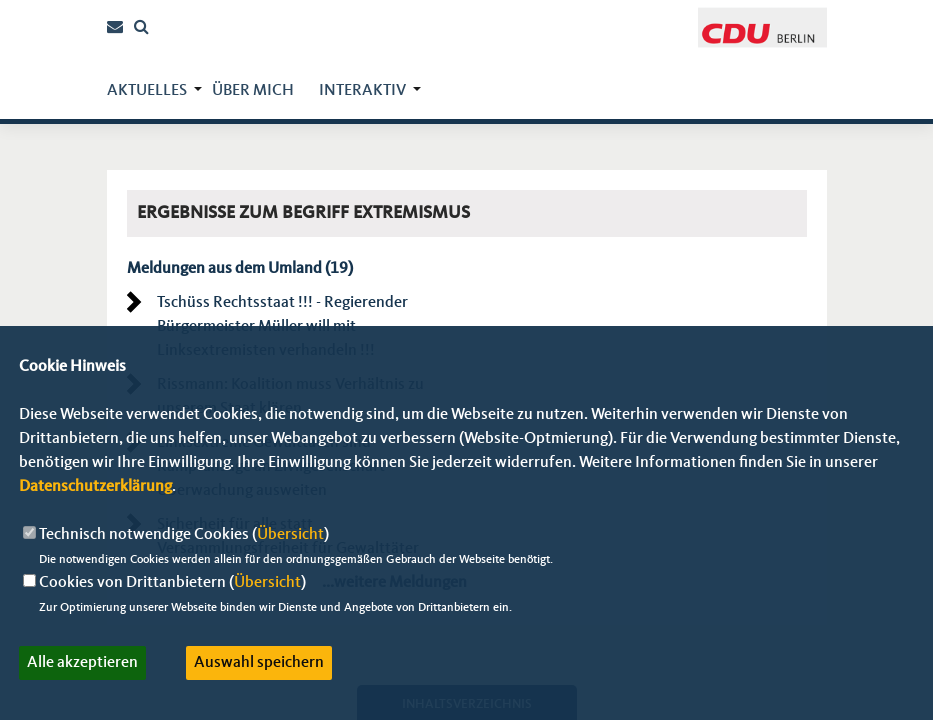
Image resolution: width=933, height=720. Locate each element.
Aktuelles (147, 91)
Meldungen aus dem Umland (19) (240, 269)
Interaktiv (362, 91)
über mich (253, 91)
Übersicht (290, 535)
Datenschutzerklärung (95, 487)
